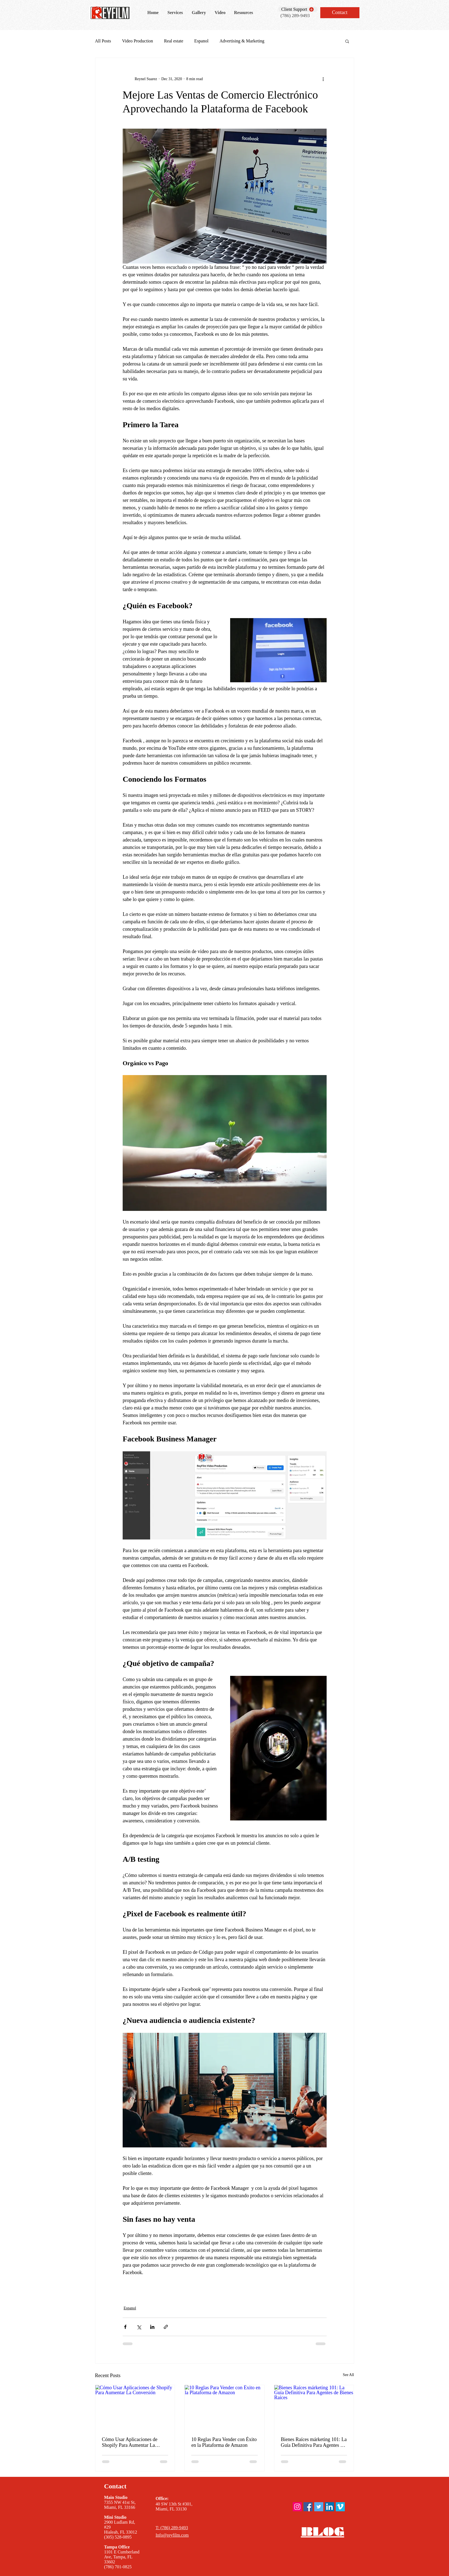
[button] (347, 41)
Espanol (201, 41)
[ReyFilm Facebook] (308, 2506)
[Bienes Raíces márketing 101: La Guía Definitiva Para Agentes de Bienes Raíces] (314, 2407)
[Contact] (339, 12)
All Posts (103, 41)
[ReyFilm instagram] (297, 2506)
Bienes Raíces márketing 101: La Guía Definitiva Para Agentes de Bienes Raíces (314, 2442)
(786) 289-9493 (295, 15)
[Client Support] (298, 9)
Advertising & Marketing (241, 41)
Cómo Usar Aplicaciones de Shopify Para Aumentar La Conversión (129, 2442)
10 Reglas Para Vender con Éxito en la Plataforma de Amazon (224, 2442)
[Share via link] (165, 2326)
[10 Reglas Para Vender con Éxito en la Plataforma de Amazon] (224, 2407)
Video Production (137, 41)
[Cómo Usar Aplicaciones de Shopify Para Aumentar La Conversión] (135, 2407)
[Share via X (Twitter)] (138, 2326)
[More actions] (323, 78)
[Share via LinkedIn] (152, 2326)
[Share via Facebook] (125, 2326)
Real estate (173, 41)
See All (348, 2375)
